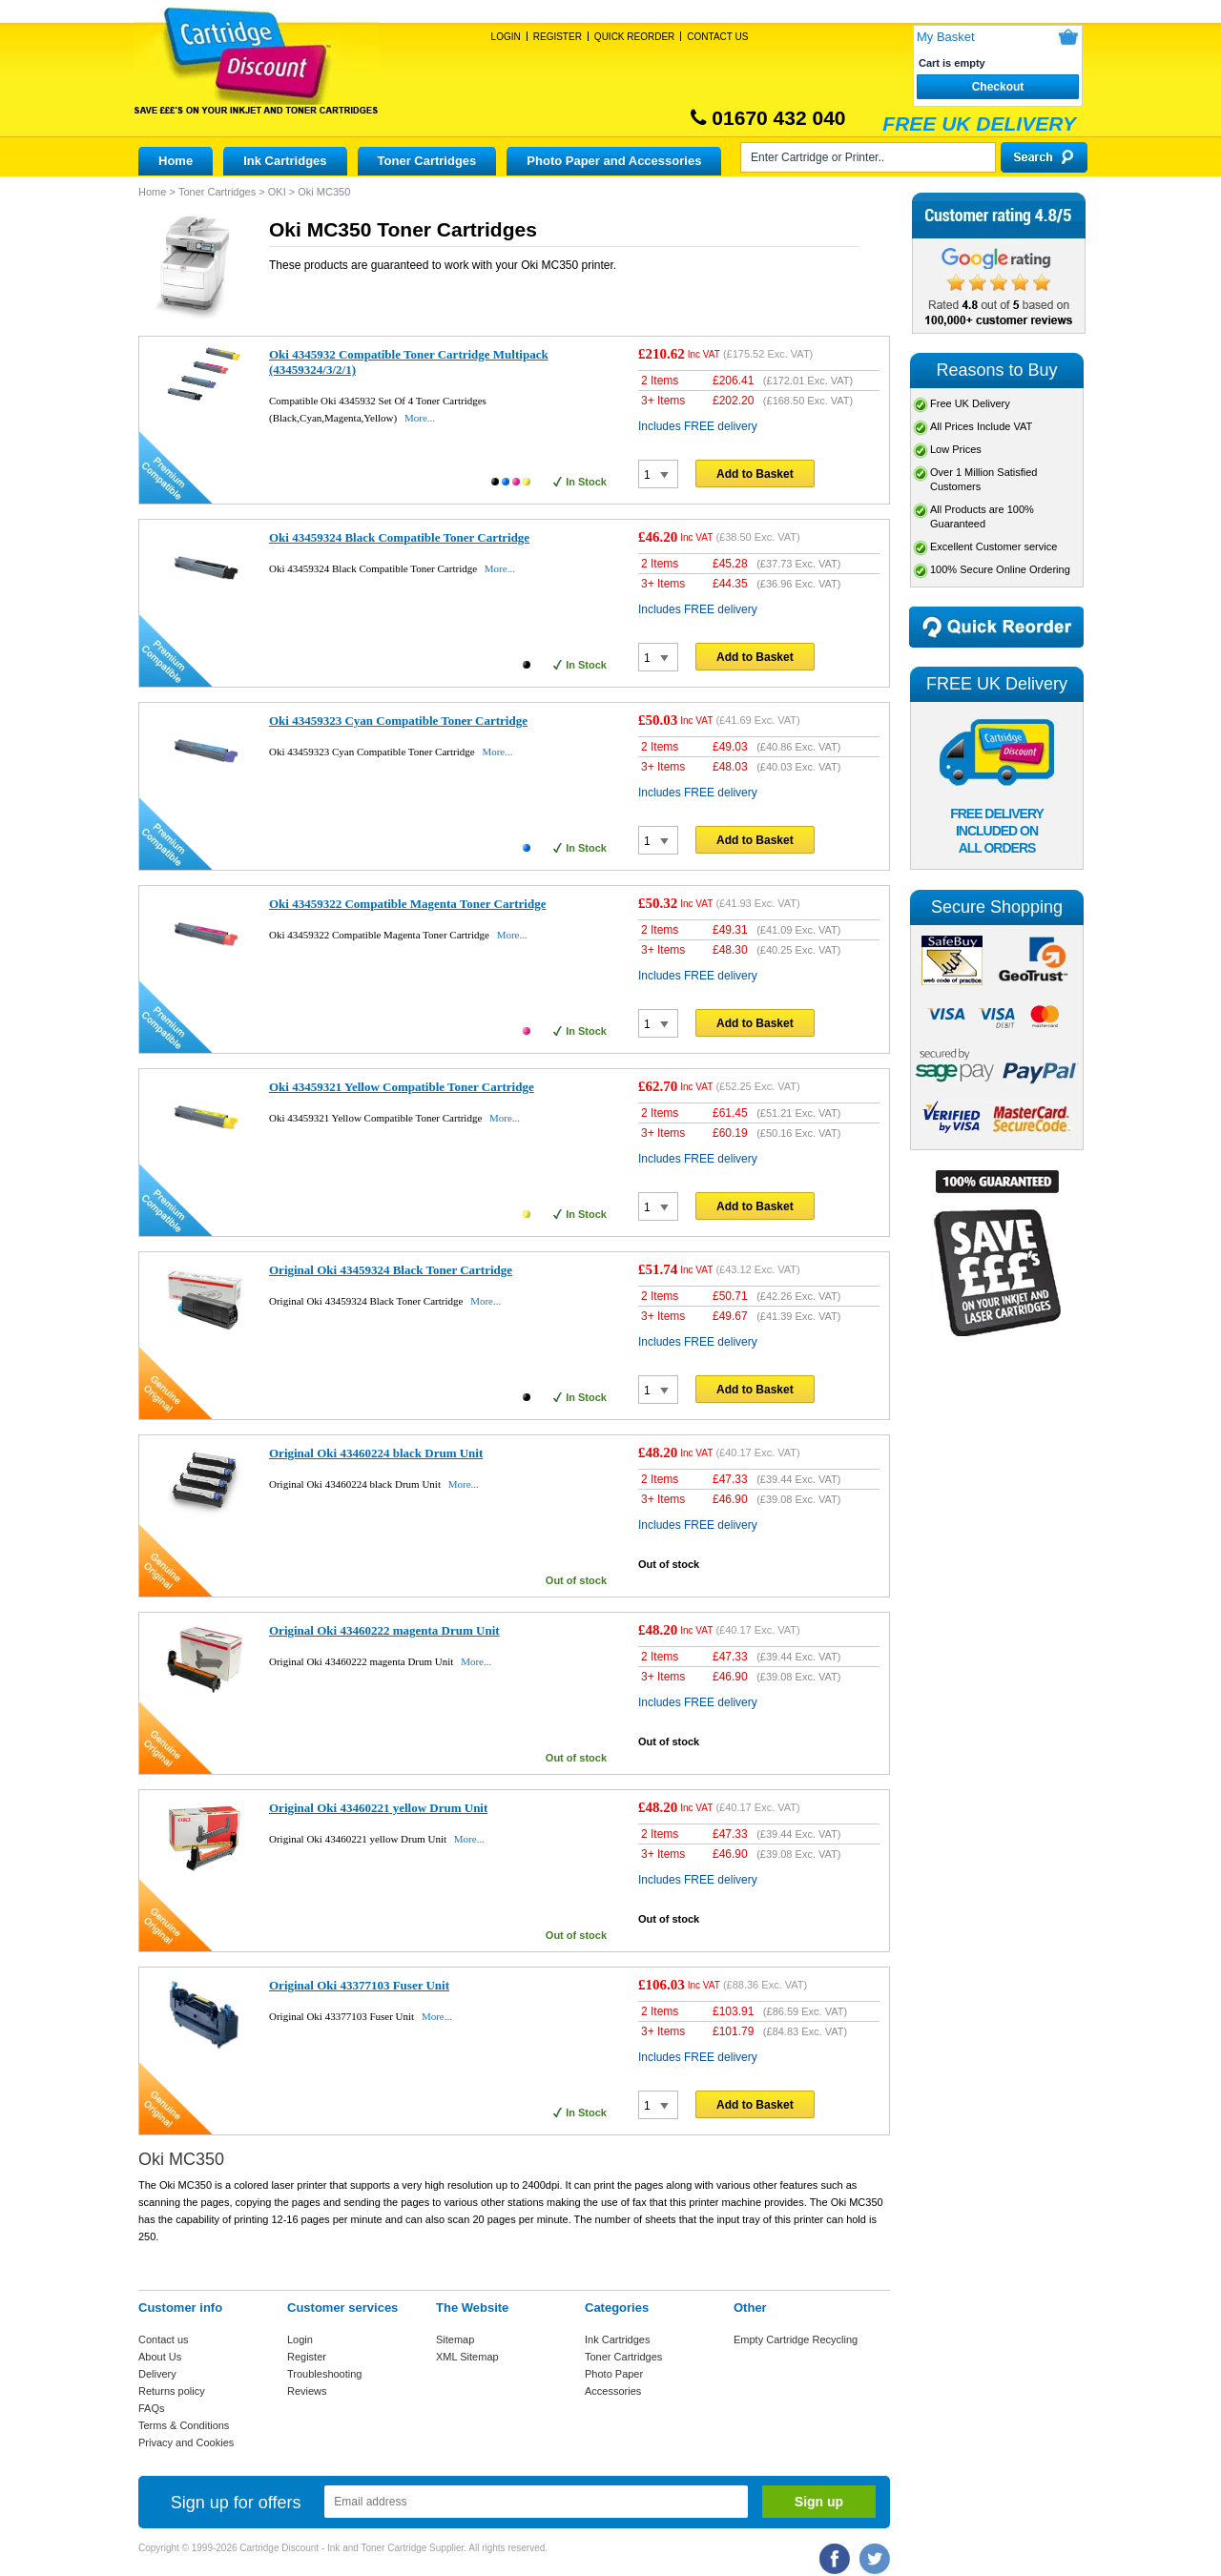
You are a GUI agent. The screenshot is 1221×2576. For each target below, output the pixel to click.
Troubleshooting (324, 2374)
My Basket (946, 37)
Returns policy (171, 2391)
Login (506, 36)
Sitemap (455, 2339)
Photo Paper (614, 2374)
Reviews (307, 2391)
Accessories (613, 2391)
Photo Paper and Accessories (614, 161)
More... (419, 417)
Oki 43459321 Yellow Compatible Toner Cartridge (401, 1087)
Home (175, 161)
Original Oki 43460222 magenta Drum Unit (384, 1630)
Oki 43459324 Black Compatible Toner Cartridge (399, 537)
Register (557, 36)
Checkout (998, 86)
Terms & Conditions (183, 2425)
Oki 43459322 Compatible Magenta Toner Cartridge (407, 903)
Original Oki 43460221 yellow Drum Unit (378, 1808)
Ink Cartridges (284, 161)
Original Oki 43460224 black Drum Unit (376, 1453)
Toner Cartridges (427, 161)
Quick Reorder (634, 36)
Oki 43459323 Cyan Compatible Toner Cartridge (398, 720)
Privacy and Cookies (186, 2442)
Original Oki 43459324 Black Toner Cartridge (390, 1270)
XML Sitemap (467, 2356)
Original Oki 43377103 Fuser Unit (359, 1985)
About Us (159, 2356)
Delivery (157, 2374)
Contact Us (717, 36)
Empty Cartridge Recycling (796, 2339)
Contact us (163, 2339)
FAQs (151, 2408)
